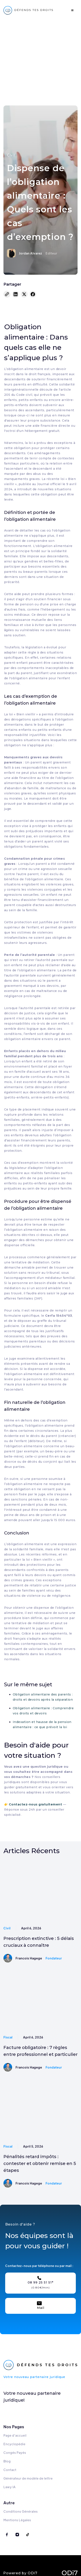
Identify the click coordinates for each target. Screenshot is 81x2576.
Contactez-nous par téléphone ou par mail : (39, 2266)
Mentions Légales (17, 2520)
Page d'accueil (15, 2435)
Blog (7, 2461)
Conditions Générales (21, 2511)
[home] (28, 10)
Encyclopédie (14, 2444)
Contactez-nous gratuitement (35, 1804)
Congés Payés (15, 2452)
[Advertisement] (40, 63)
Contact (10, 2470)
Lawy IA (10, 2487)
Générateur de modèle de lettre (28, 2478)
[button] (72, 10)
